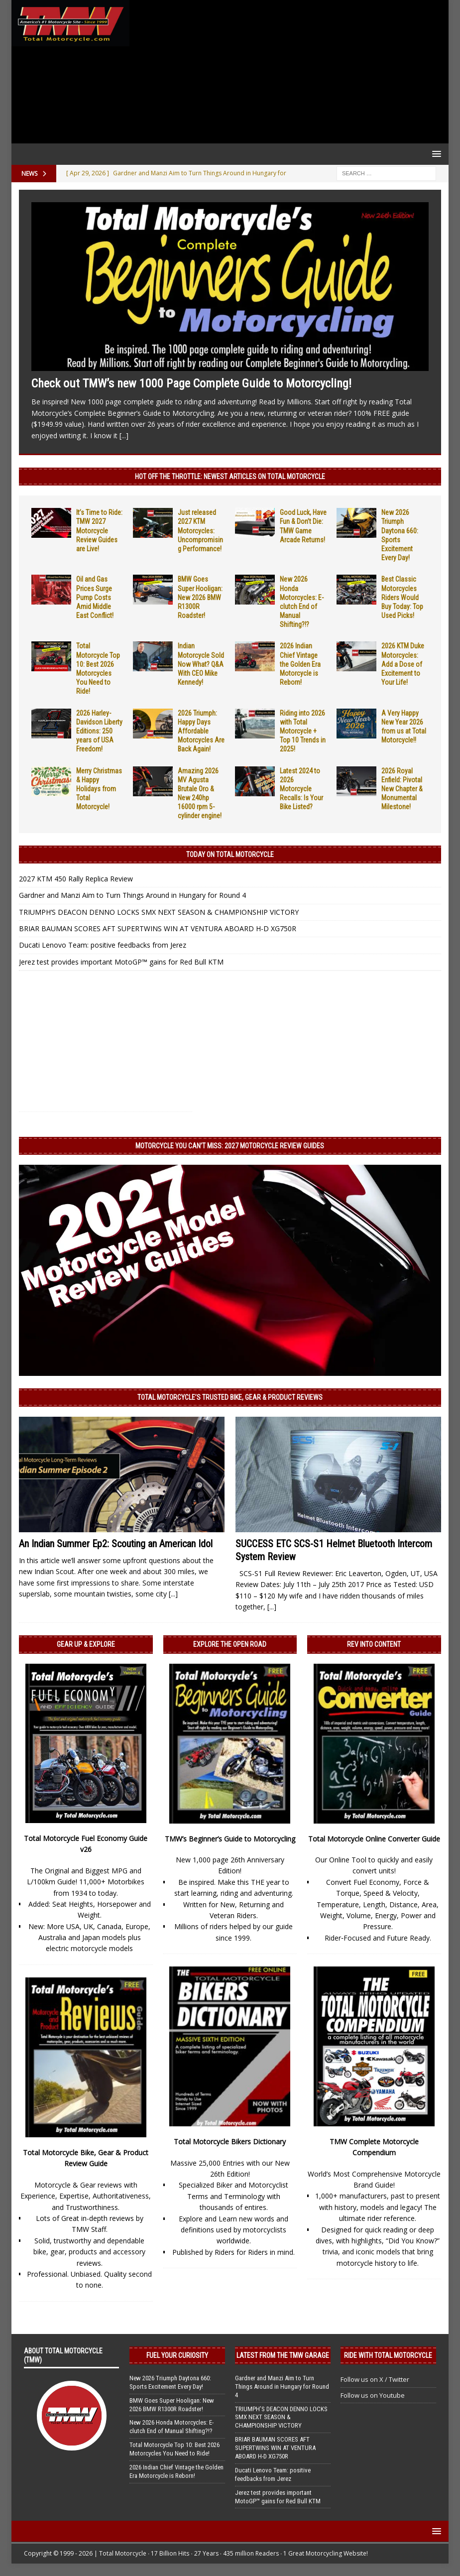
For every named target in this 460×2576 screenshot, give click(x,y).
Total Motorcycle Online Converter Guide (374, 1838)
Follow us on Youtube (373, 2395)
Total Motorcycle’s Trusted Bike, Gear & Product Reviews (230, 1397)
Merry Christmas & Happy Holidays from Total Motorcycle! (99, 789)
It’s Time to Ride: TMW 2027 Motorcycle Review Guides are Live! (99, 530)
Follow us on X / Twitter (375, 2379)
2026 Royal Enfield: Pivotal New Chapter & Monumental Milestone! (402, 789)
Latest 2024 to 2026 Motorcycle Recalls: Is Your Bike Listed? (301, 789)
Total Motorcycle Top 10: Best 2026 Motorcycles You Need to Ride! (174, 2449)
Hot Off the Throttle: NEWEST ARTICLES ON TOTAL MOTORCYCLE (230, 477)
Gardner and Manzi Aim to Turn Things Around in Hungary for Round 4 (132, 895)
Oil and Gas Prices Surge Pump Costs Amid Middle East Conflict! (95, 597)
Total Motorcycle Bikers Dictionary (230, 2141)
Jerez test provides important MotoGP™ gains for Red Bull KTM (121, 962)
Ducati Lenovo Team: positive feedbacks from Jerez (102, 945)
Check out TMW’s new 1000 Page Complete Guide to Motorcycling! (191, 383)
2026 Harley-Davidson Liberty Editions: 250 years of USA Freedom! (99, 731)
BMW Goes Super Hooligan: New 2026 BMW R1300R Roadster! (200, 597)
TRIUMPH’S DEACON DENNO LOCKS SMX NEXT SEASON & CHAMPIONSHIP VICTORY (159, 912)
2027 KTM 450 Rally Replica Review (76, 878)
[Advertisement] (287, 71)
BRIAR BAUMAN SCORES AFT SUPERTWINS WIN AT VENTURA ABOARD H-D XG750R (157, 928)
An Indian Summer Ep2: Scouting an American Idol (116, 1544)
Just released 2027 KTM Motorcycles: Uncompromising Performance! (200, 530)
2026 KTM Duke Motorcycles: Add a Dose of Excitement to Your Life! (402, 664)
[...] (123, 435)
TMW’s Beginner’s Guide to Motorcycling (230, 1838)
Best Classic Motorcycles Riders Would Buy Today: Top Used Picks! (402, 597)
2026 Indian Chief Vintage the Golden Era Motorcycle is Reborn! (300, 664)
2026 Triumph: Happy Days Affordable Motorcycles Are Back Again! (201, 731)
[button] (435, 153)
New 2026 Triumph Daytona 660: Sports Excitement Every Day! (170, 2382)
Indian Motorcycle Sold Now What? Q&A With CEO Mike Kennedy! (201, 664)
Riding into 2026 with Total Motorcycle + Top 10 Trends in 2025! (303, 731)
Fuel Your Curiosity (177, 2355)
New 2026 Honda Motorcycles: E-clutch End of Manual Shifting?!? (171, 2427)
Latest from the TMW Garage (282, 2355)
